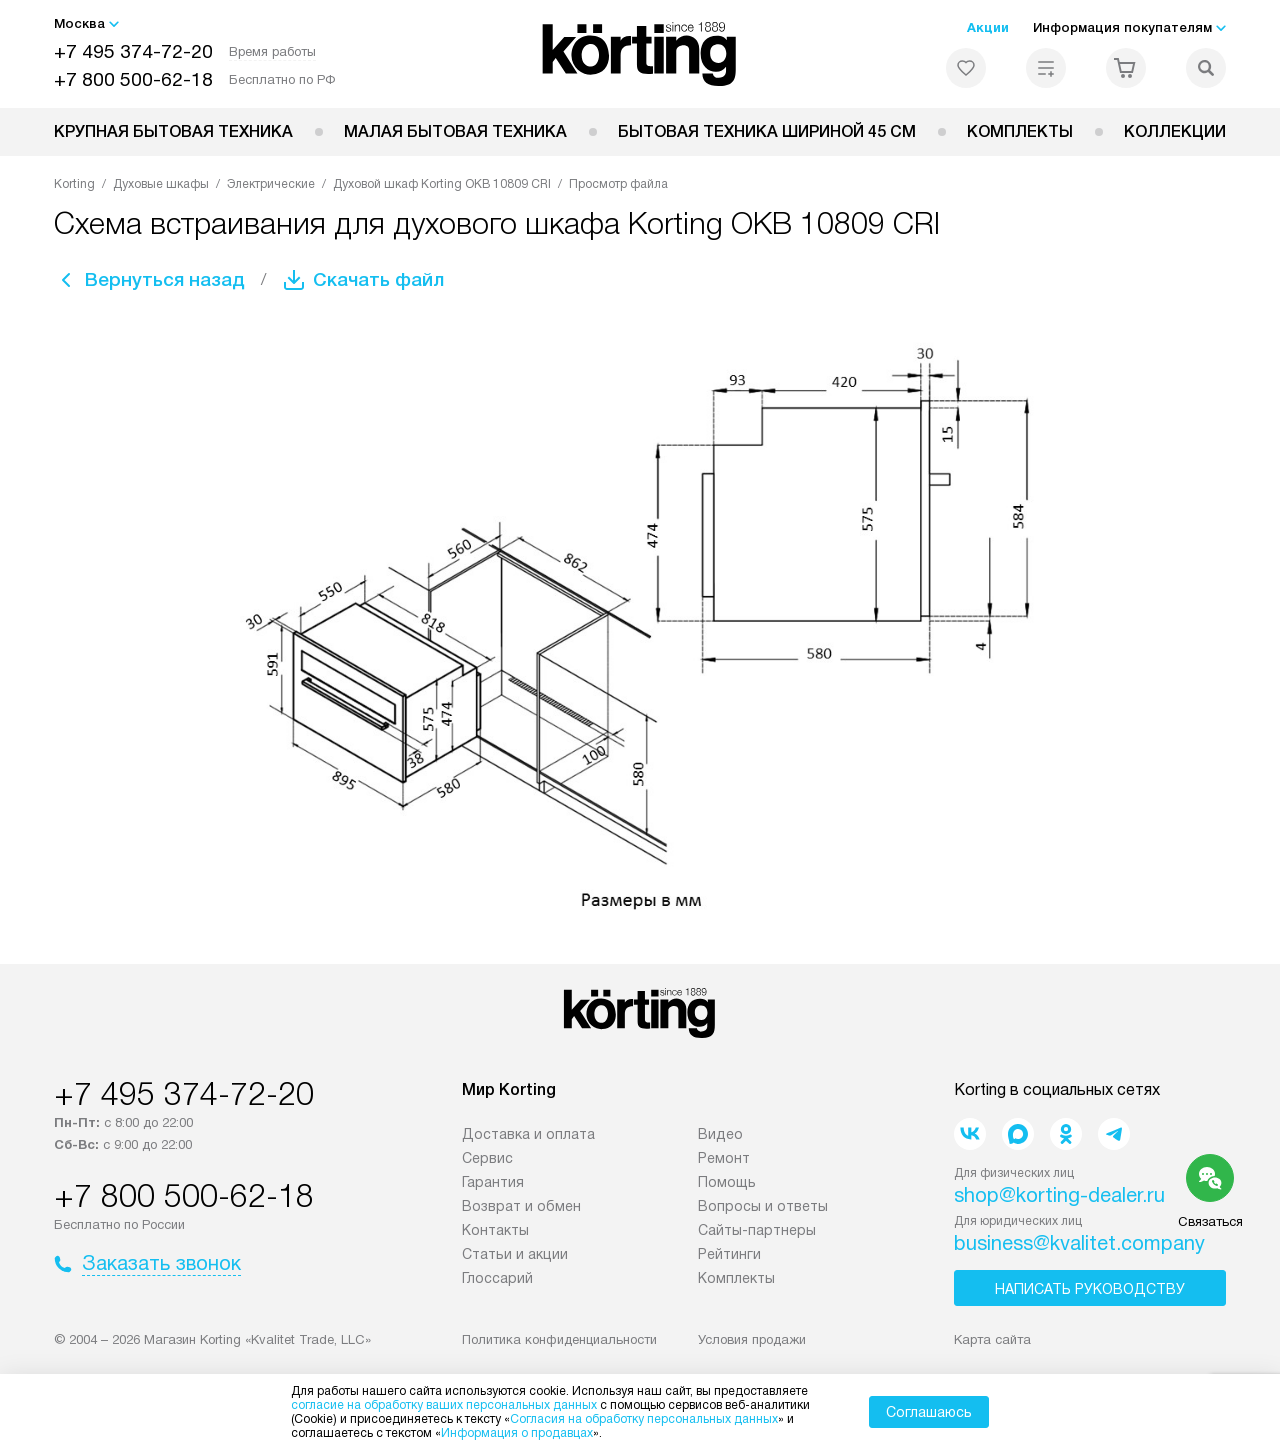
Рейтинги (729, 1254)
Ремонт (724, 1158)
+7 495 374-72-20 (133, 51)
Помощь (727, 1182)
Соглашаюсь (929, 1412)
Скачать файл (393, 280)
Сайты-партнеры (757, 1230)
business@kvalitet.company (1079, 1243)
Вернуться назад (170, 280)
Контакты (495, 1230)
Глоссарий (497, 1278)
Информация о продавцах (517, 1433)
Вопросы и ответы (763, 1206)
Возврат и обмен (521, 1206)
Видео (720, 1134)
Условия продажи (752, 1339)
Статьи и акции (515, 1254)
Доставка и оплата (528, 1134)
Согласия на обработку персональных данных (644, 1419)
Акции (988, 27)
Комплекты (1020, 131)
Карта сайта (992, 1339)
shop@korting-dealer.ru (1059, 1195)
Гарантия (493, 1182)
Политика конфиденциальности (559, 1339)
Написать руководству (1090, 1289)
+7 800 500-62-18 (133, 79)
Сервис (487, 1158)
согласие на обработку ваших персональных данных (444, 1405)
